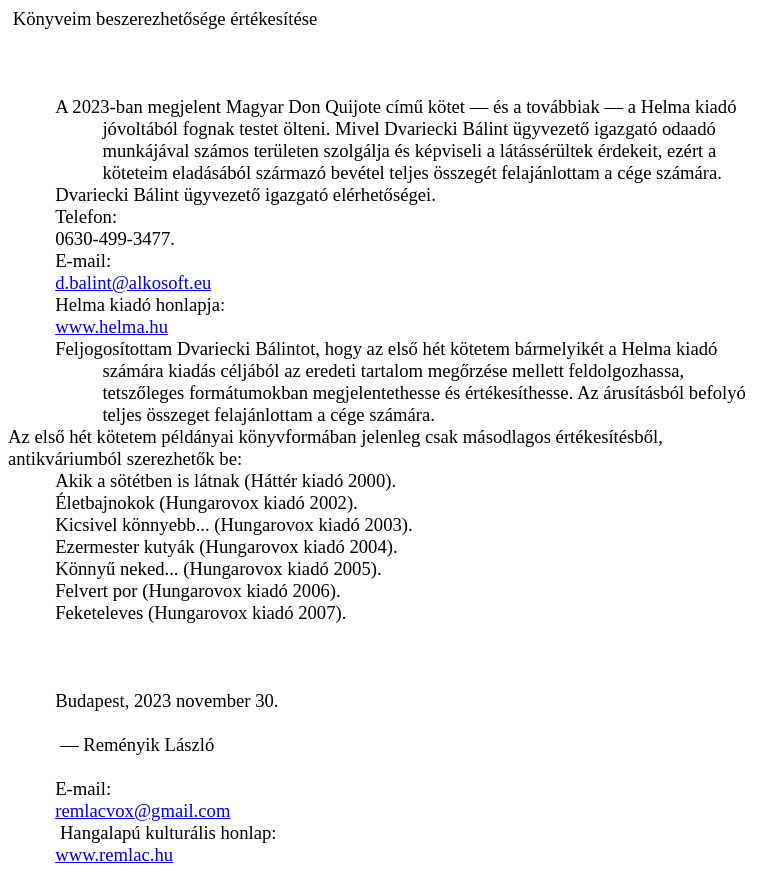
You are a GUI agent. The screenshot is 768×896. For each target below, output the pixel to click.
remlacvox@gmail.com (142, 810)
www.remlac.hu (114, 854)
